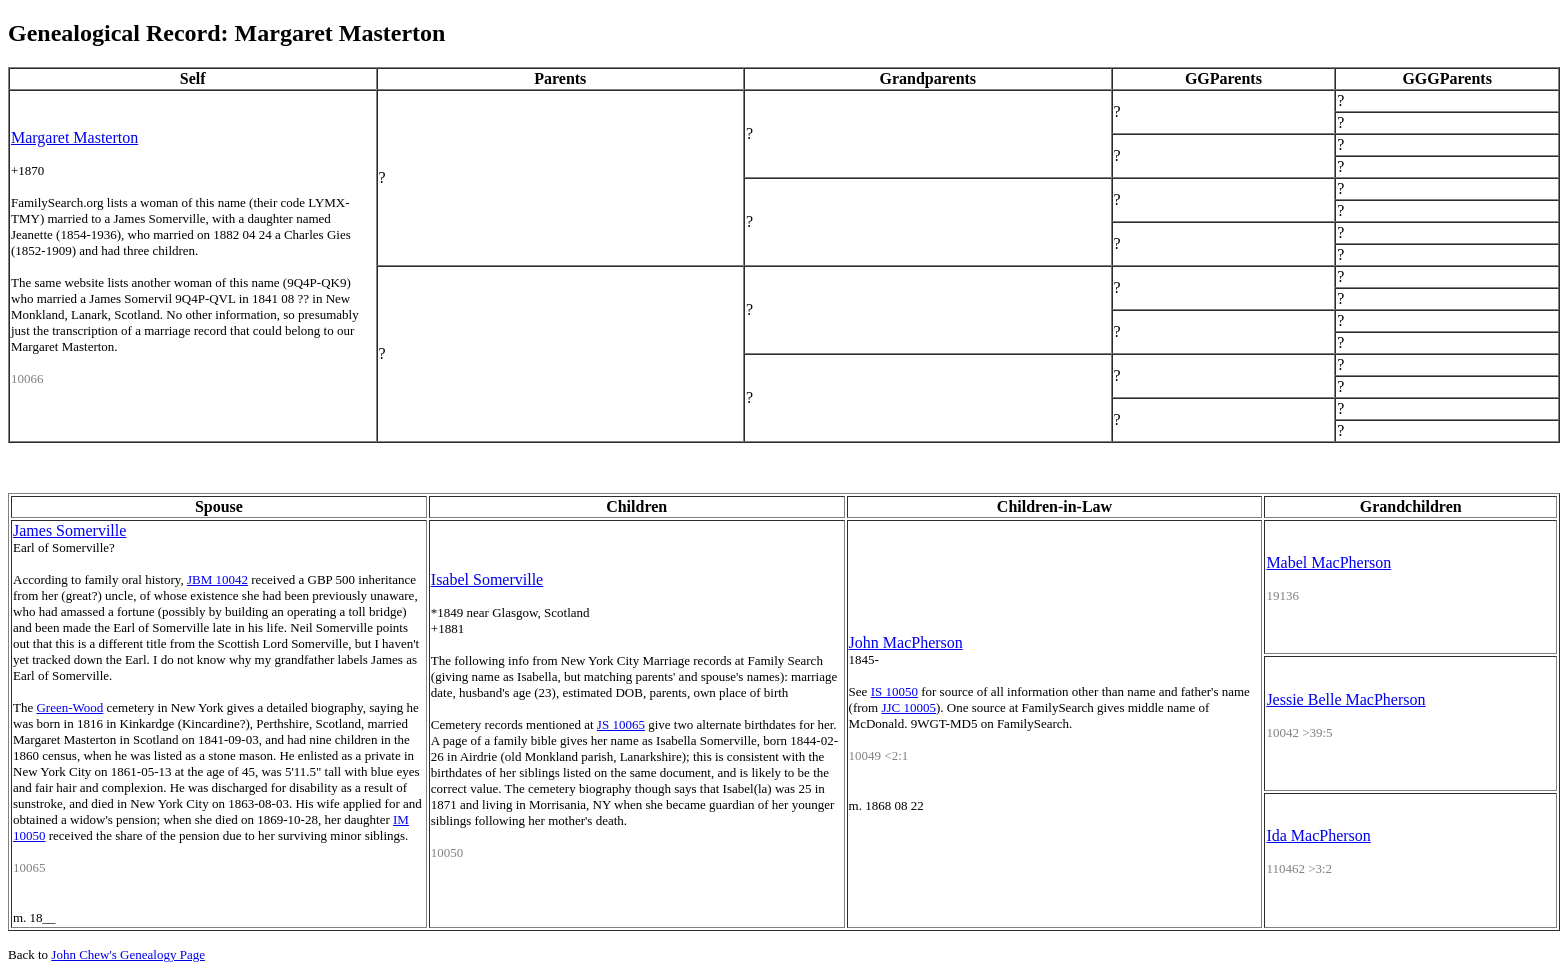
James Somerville (69, 530)
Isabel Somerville (487, 579)
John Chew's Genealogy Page (128, 954)
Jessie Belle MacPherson (1345, 699)
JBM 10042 (217, 579)
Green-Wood (69, 707)
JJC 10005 (908, 707)
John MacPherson (906, 642)
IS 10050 (894, 691)
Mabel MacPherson (1328, 562)
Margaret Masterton (74, 137)
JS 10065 (621, 724)
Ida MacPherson (1318, 835)
